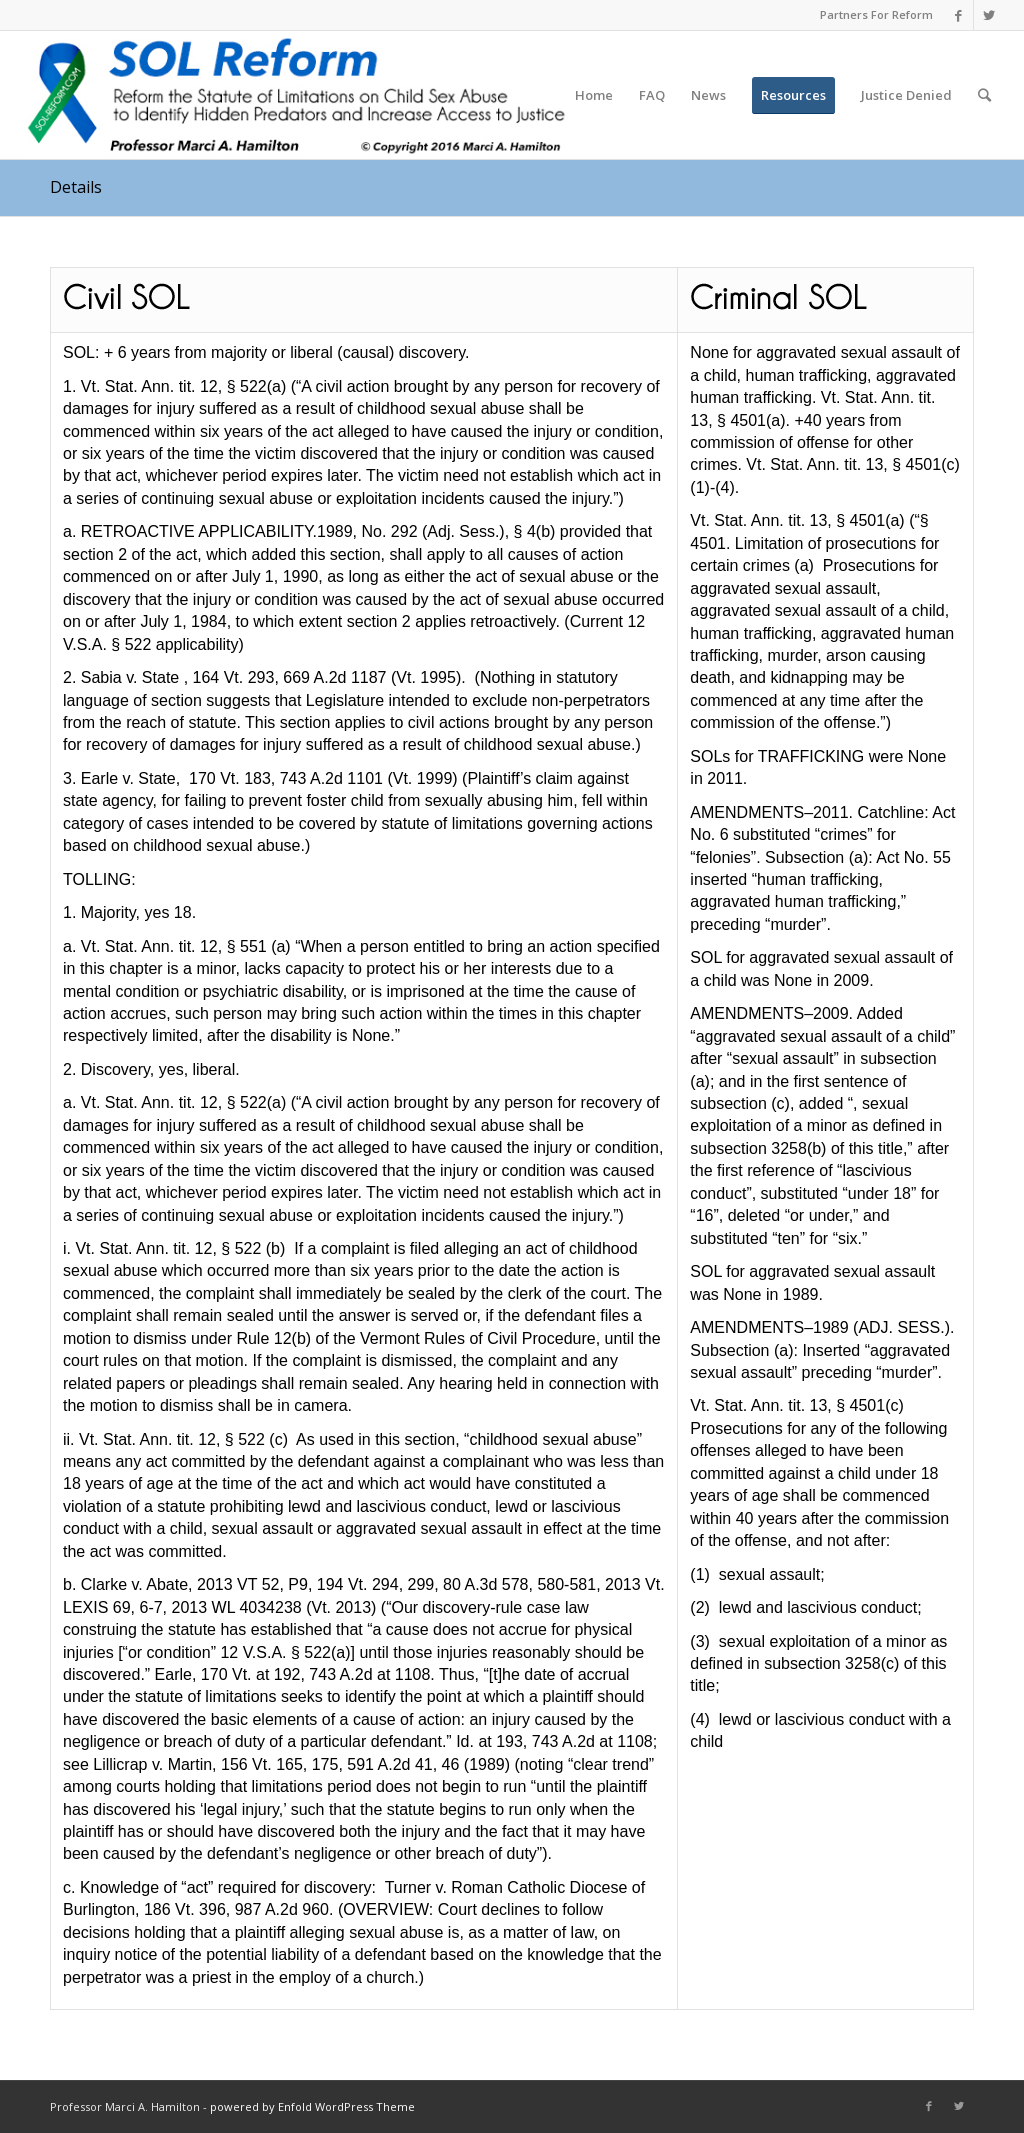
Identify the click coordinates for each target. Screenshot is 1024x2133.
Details (76, 187)
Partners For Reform (876, 14)
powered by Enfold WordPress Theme (312, 2106)
